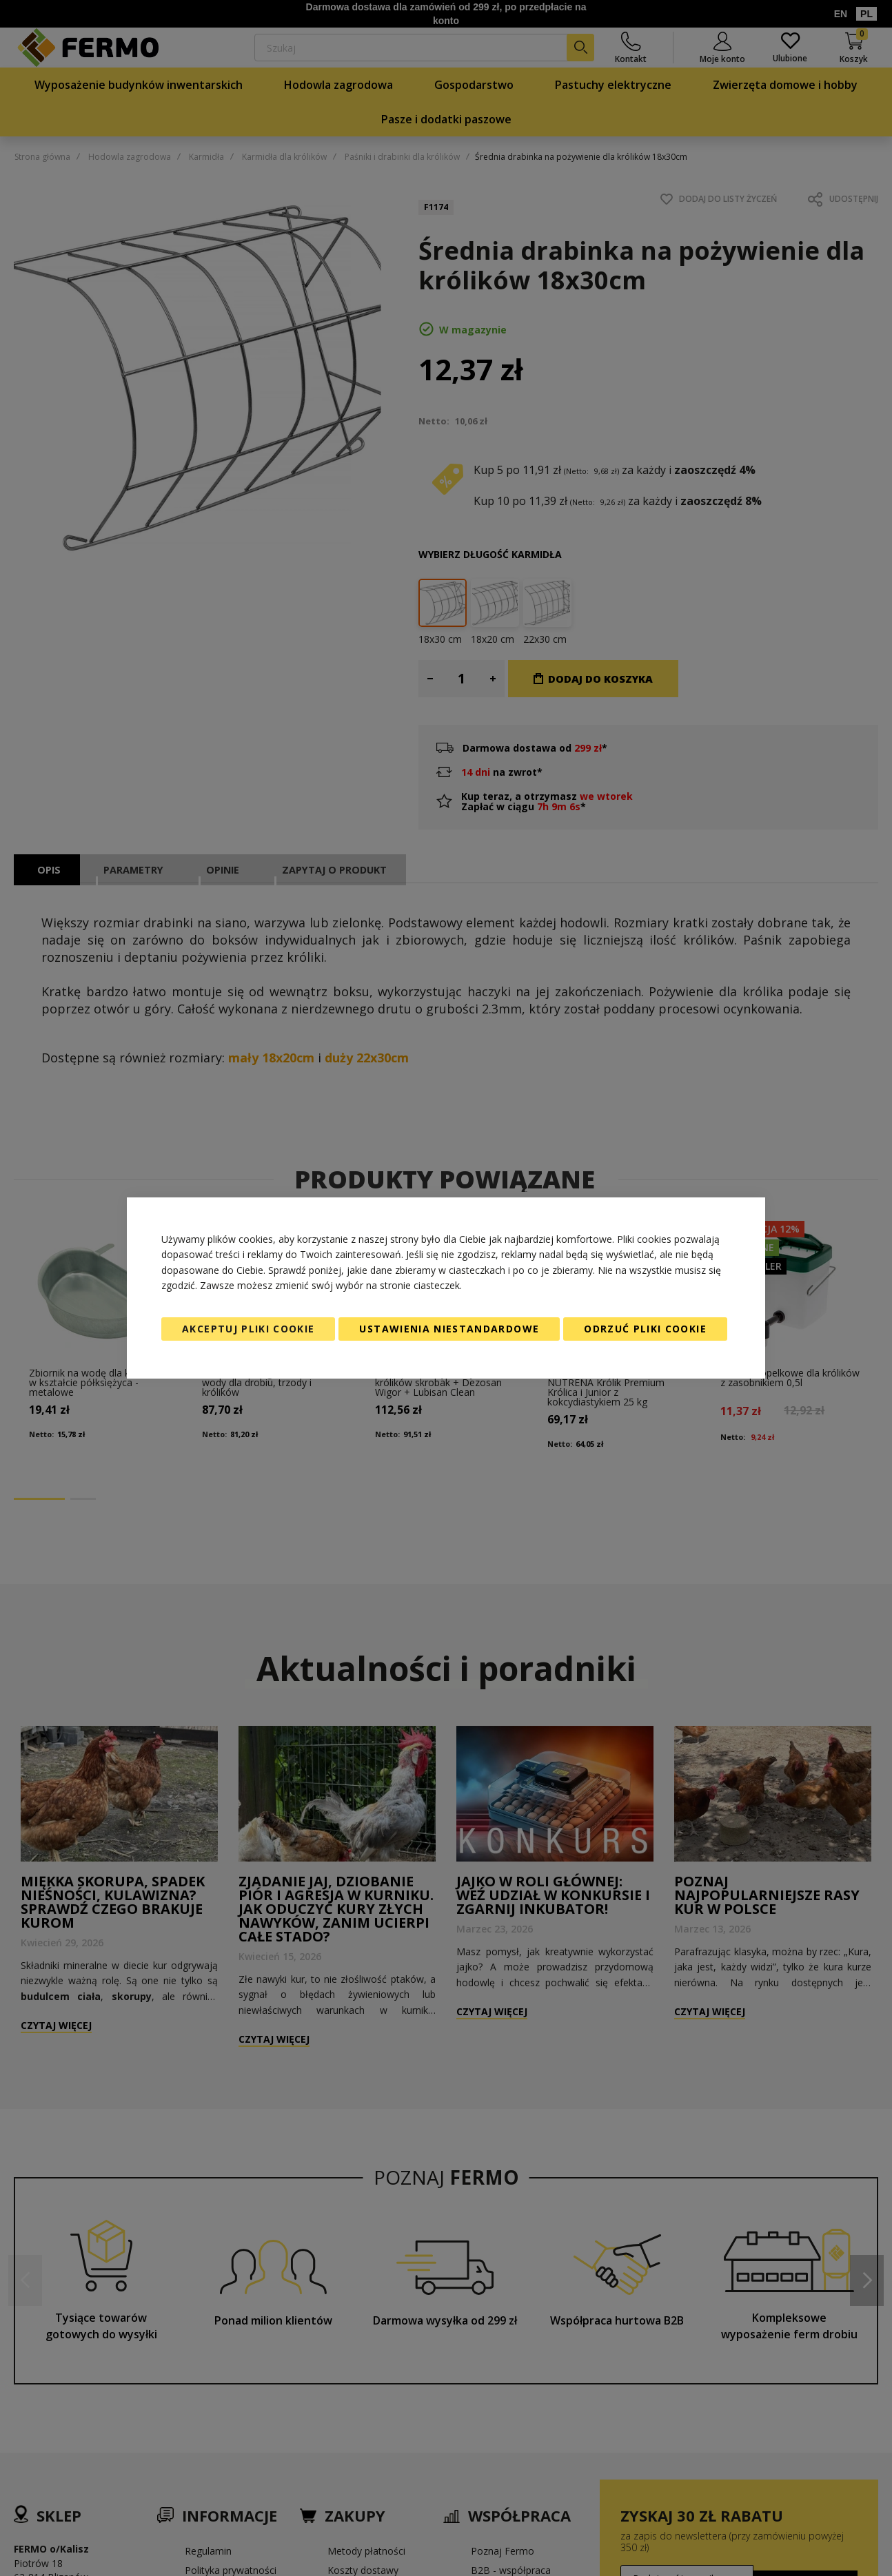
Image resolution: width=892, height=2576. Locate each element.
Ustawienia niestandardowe (449, 1328)
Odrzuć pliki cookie (645, 1328)
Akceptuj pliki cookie (248, 1328)
